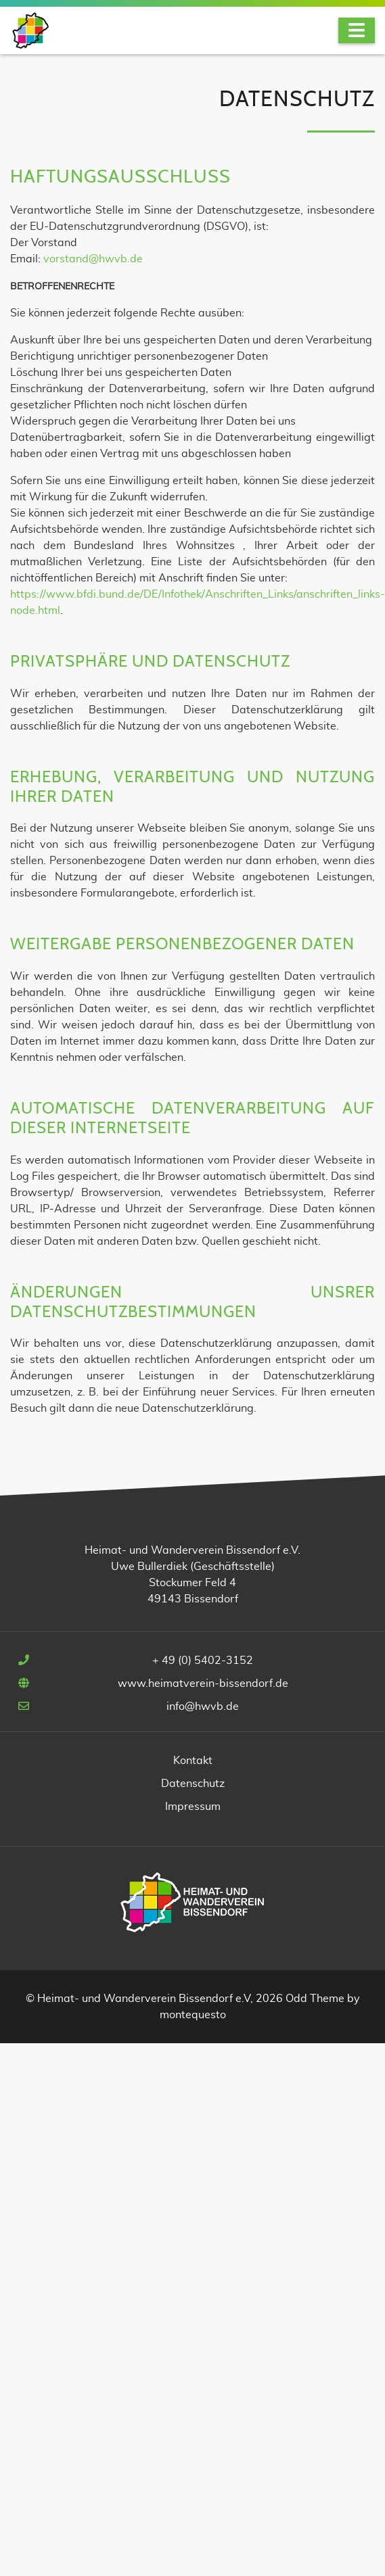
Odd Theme (315, 1998)
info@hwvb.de (202, 1706)
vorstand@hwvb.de (93, 259)
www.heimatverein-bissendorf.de (203, 1683)
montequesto (193, 2014)
